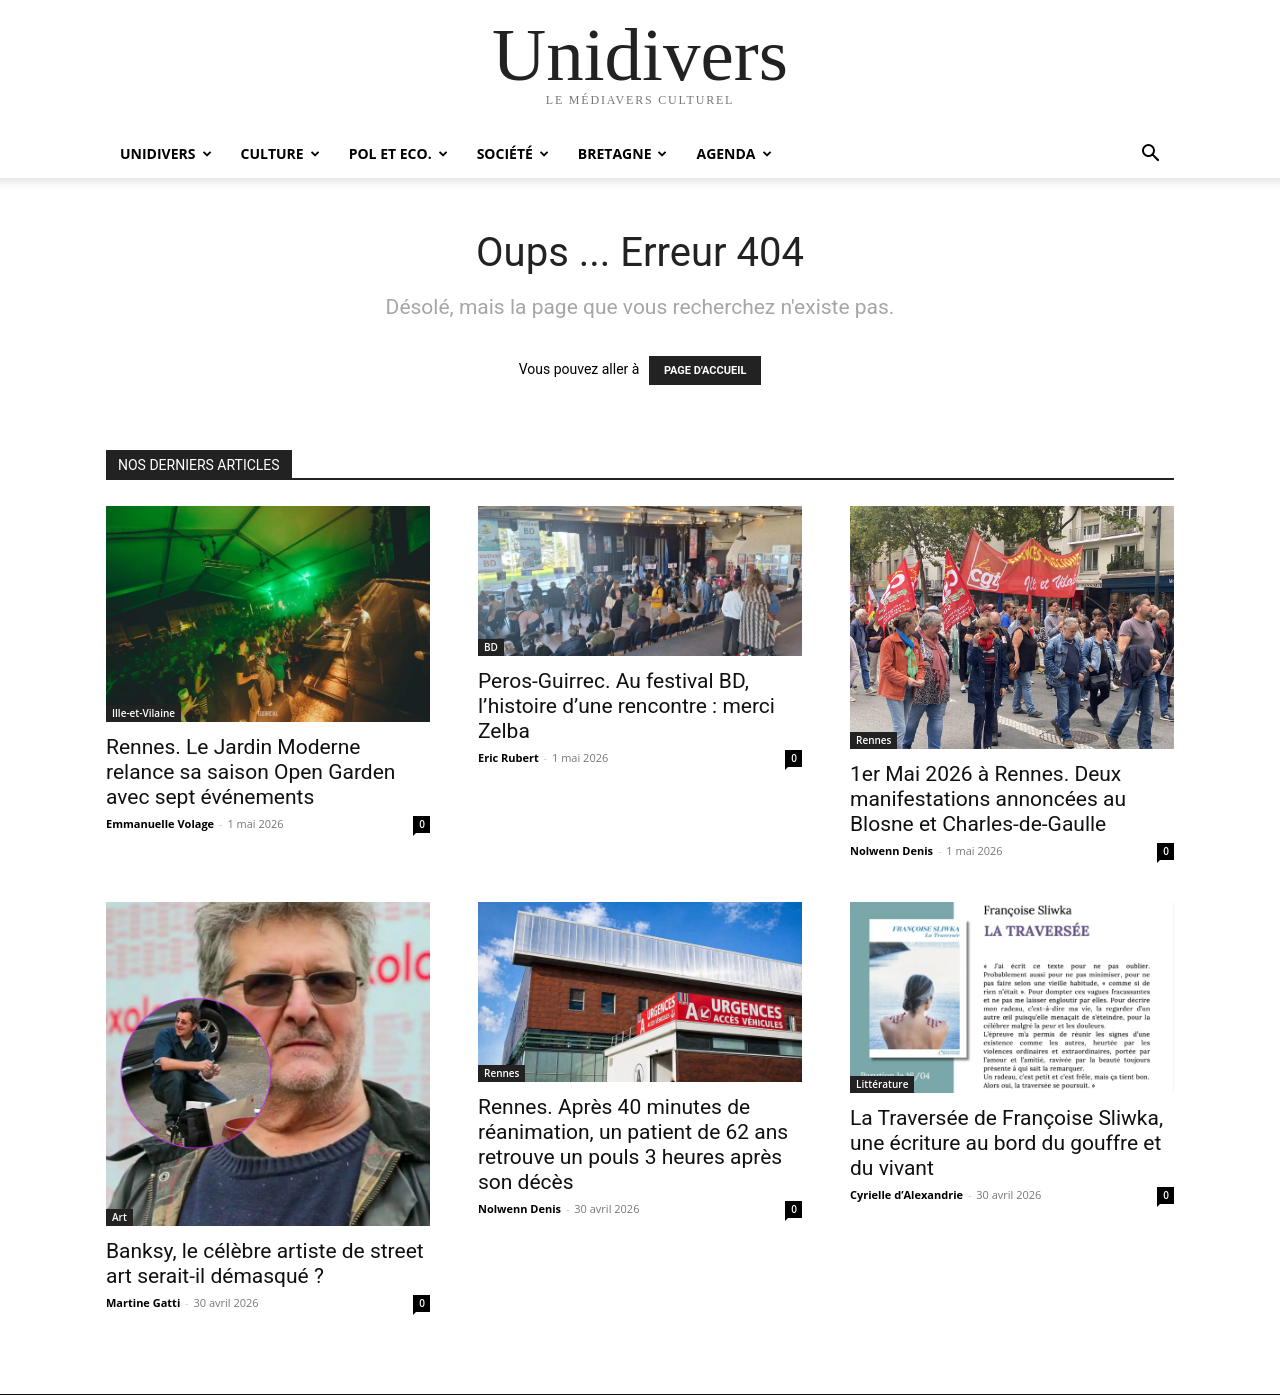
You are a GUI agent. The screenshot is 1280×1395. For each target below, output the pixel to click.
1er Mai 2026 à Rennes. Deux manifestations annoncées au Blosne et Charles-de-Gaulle (988, 799)
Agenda (733, 153)
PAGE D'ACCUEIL (705, 370)
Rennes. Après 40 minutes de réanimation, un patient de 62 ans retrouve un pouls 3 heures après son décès (633, 1144)
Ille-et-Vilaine (143, 713)
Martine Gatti (143, 1302)
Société (513, 153)
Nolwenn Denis (891, 850)
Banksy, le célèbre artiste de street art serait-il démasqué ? (265, 1263)
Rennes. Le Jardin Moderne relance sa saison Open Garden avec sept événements (250, 772)
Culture (280, 153)
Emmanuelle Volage (160, 823)
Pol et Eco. (398, 153)
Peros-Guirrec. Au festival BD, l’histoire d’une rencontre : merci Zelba (626, 706)
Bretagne (623, 153)
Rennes (873, 740)
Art (119, 1217)
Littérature (882, 1084)
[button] (1150, 155)
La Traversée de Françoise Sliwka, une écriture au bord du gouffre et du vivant (1006, 1143)
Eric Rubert (508, 757)
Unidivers (166, 153)
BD (491, 647)
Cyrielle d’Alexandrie (906, 1194)
